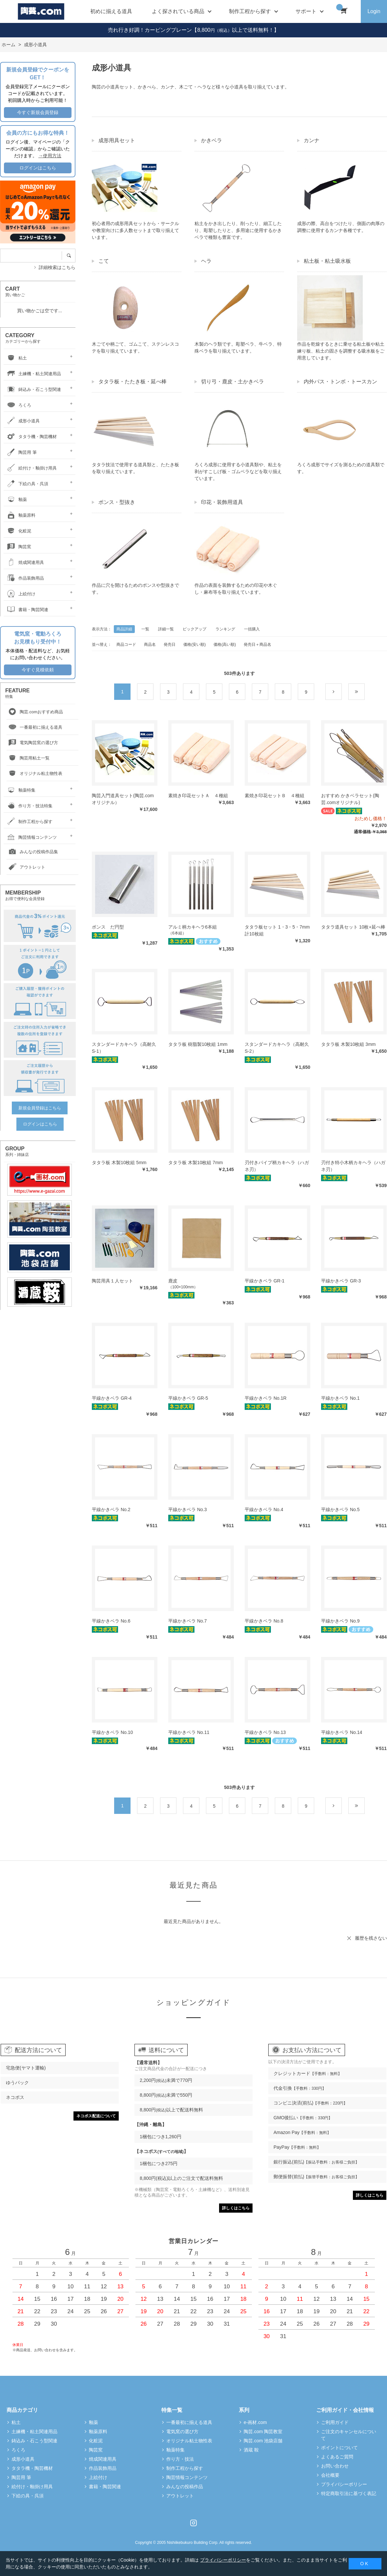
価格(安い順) (194, 644)
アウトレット (26, 867)
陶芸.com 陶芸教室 (263, 2431)
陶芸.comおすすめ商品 (35, 712)
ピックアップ (194, 629)
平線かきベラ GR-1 (264, 1280)
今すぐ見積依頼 (38, 669)
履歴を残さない (371, 1938)
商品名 (150, 644)
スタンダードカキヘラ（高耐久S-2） (277, 1048)
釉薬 (16, 499)
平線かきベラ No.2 (111, 1509)
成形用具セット (116, 140)
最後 (364, 692)
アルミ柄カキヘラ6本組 (192, 927)
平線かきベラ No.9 (340, 1621)
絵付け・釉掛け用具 (31, 468)
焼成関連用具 (24, 562)
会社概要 (330, 2475)
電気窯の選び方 (182, 2431)
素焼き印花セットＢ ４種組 (274, 795)
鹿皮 (172, 1280)
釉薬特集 (20, 790)
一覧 (145, 629)
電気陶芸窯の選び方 (32, 743)
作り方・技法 (180, 2459)
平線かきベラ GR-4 (112, 1398)
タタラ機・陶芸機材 (31, 436)
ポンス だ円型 (108, 927)
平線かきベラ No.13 (265, 1732)
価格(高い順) (225, 644)
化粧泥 (18, 531)
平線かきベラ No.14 (341, 1732)
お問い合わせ (335, 2466)
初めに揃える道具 (111, 11)
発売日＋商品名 (257, 644)
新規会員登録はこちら (39, 1107)
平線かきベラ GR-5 (188, 1398)
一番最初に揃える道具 (34, 727)
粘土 (16, 358)
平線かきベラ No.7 (187, 1621)
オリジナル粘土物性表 (34, 774)
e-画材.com (255, 2422)
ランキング (225, 629)
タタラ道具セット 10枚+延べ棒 (353, 927)
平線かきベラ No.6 (111, 1621)
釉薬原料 (20, 515)
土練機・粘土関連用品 (33, 373)
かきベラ (211, 140)
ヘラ (206, 261)
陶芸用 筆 (21, 452)
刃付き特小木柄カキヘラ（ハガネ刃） (353, 1166)
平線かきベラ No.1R (266, 1398)
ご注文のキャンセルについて (348, 2435)
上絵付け (20, 593)
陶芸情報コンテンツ (31, 837)
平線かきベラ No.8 (264, 1621)
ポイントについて (339, 2447)
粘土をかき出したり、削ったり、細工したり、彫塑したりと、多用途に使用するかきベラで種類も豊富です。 (238, 230)
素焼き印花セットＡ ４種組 (198, 795)
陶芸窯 (18, 546)
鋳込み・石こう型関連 (33, 389)
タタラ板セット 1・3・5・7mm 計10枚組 (277, 930)
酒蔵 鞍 (251, 2449)
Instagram (193, 2523)
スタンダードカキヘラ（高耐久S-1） (124, 1048)
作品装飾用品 (24, 578)
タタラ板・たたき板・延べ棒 (132, 381)
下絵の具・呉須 (26, 483)
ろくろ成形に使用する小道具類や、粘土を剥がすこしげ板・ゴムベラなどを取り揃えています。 (238, 471)
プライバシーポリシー (344, 2484)
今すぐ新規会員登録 (37, 112)
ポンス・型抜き (116, 502)
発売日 (169, 644)
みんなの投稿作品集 (32, 852)
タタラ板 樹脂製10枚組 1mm (197, 1044)
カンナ (311, 140)
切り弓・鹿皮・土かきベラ (232, 381)
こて (103, 261)
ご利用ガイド (335, 2422)
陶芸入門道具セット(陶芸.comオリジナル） (123, 799)
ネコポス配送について (96, 2116)
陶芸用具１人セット (112, 1280)
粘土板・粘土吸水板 (327, 261)
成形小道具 (22, 420)
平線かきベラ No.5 (340, 1509)
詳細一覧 (166, 629)
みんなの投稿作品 (184, 2486)
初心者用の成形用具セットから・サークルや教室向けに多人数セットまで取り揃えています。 (135, 230)
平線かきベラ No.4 (264, 1509)
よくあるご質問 (337, 2456)
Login (373, 11)
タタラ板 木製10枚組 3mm (348, 1044)
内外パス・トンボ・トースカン (340, 381)
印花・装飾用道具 (222, 502)
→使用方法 (49, 155)
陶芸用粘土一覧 (28, 758)
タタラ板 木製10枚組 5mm (119, 1162)
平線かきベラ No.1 (340, 1398)
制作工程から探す (28, 821)
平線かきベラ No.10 (112, 1732)
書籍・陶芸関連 (26, 609)
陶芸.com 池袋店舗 (263, 2440)
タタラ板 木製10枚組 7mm (195, 1162)
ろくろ (18, 405)
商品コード (126, 644)
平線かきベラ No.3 (187, 1509)
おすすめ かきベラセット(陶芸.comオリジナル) (350, 799)
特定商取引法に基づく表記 (348, 2493)
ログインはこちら (37, 167)
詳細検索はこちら (57, 267)
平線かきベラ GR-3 (341, 1280)
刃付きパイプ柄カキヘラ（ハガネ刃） (277, 1166)
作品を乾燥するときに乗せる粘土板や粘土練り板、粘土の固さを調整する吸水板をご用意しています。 (340, 350)
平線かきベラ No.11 (188, 1732)
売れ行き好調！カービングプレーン (150, 30)
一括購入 (252, 629)
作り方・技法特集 (28, 805)
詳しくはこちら (236, 2208)
